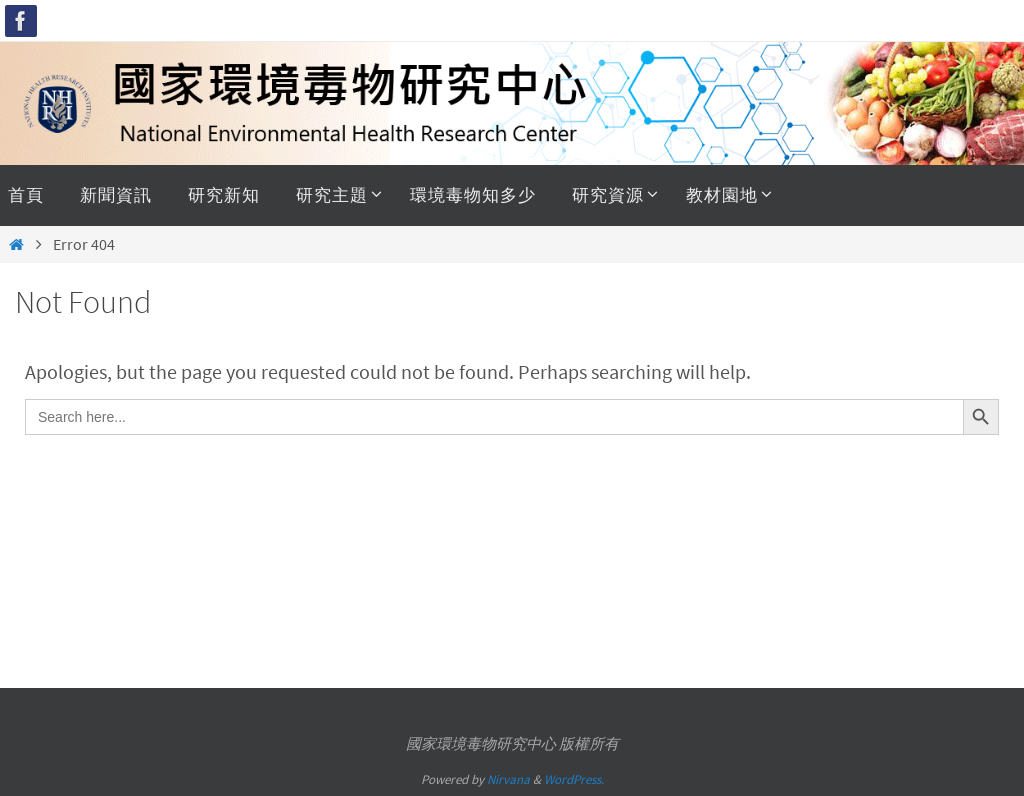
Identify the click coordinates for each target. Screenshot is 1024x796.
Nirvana (508, 779)
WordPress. (574, 779)
